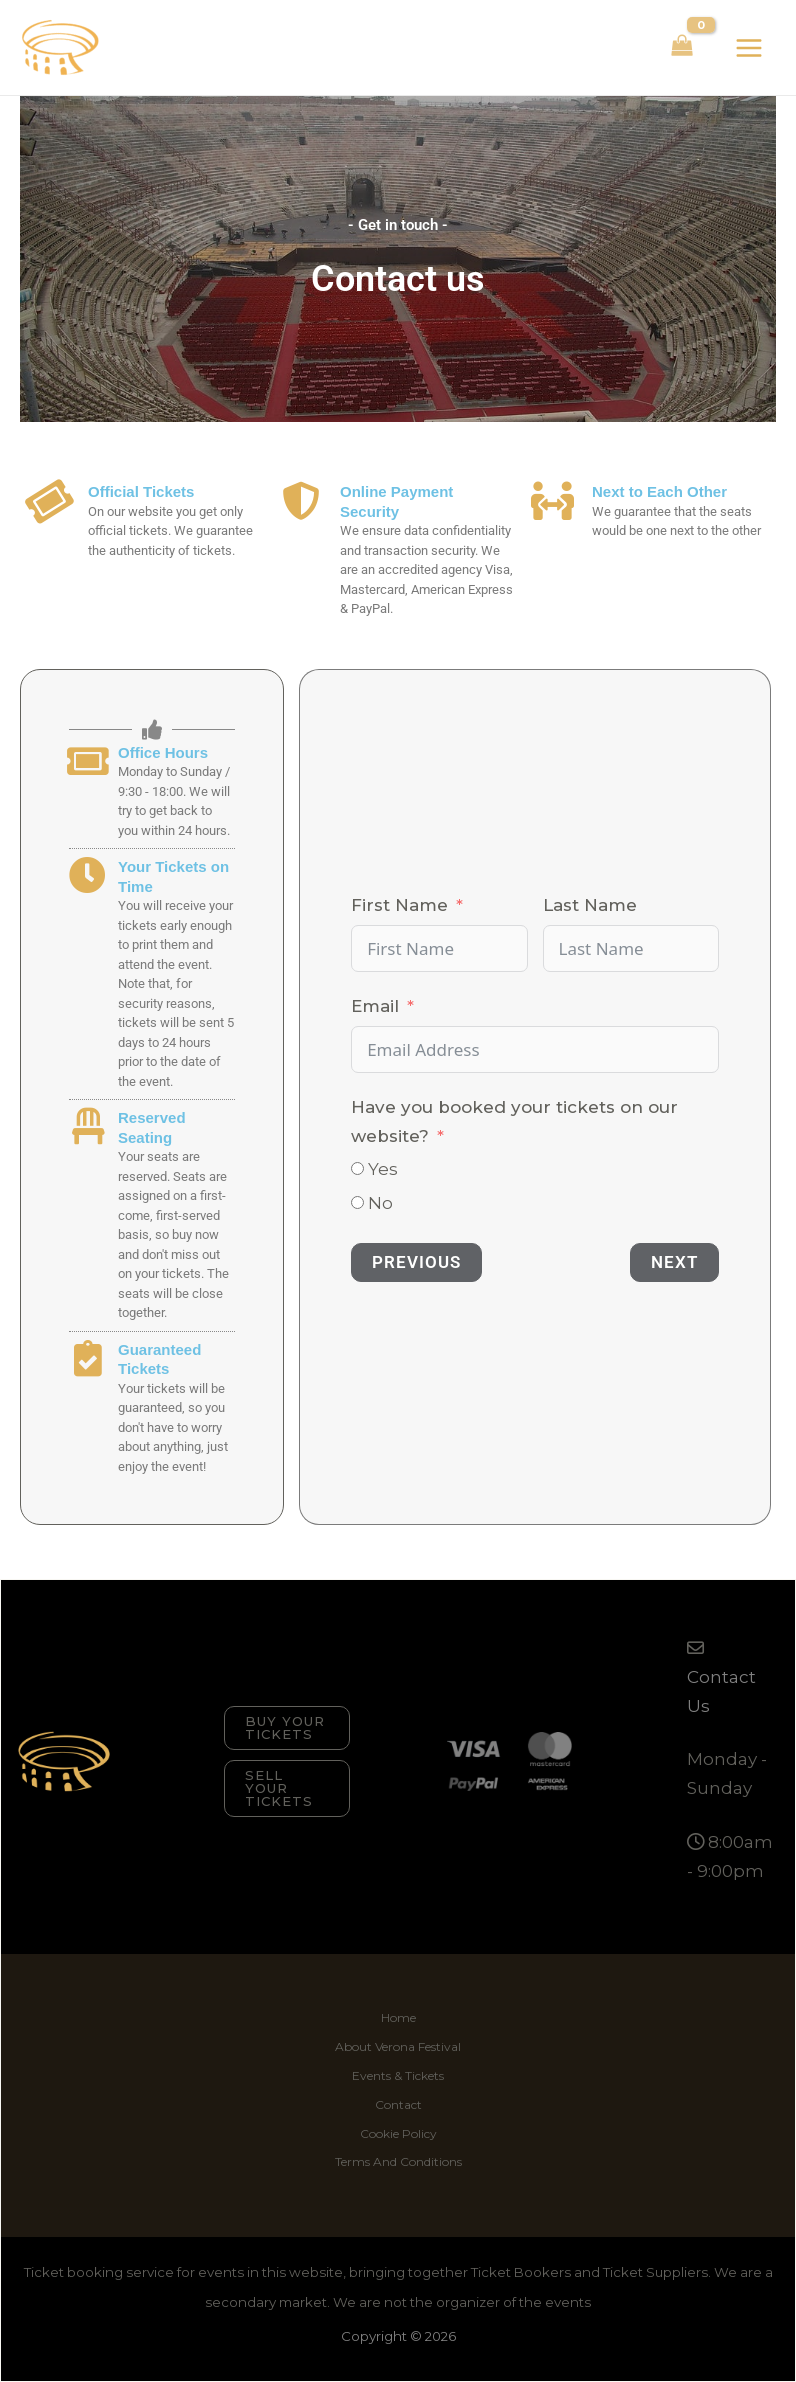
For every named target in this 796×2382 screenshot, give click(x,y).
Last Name (590, 905)
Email (375, 1006)
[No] (357, 1202)
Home (398, 2017)
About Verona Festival (398, 2046)
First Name (399, 905)
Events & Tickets (398, 2075)
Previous (416, 1262)
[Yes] (357, 1168)
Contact (398, 2104)
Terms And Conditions (398, 2161)
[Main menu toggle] (749, 48)
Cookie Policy (398, 2133)
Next (674, 1262)
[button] (287, 1728)
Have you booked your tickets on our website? (514, 1121)
